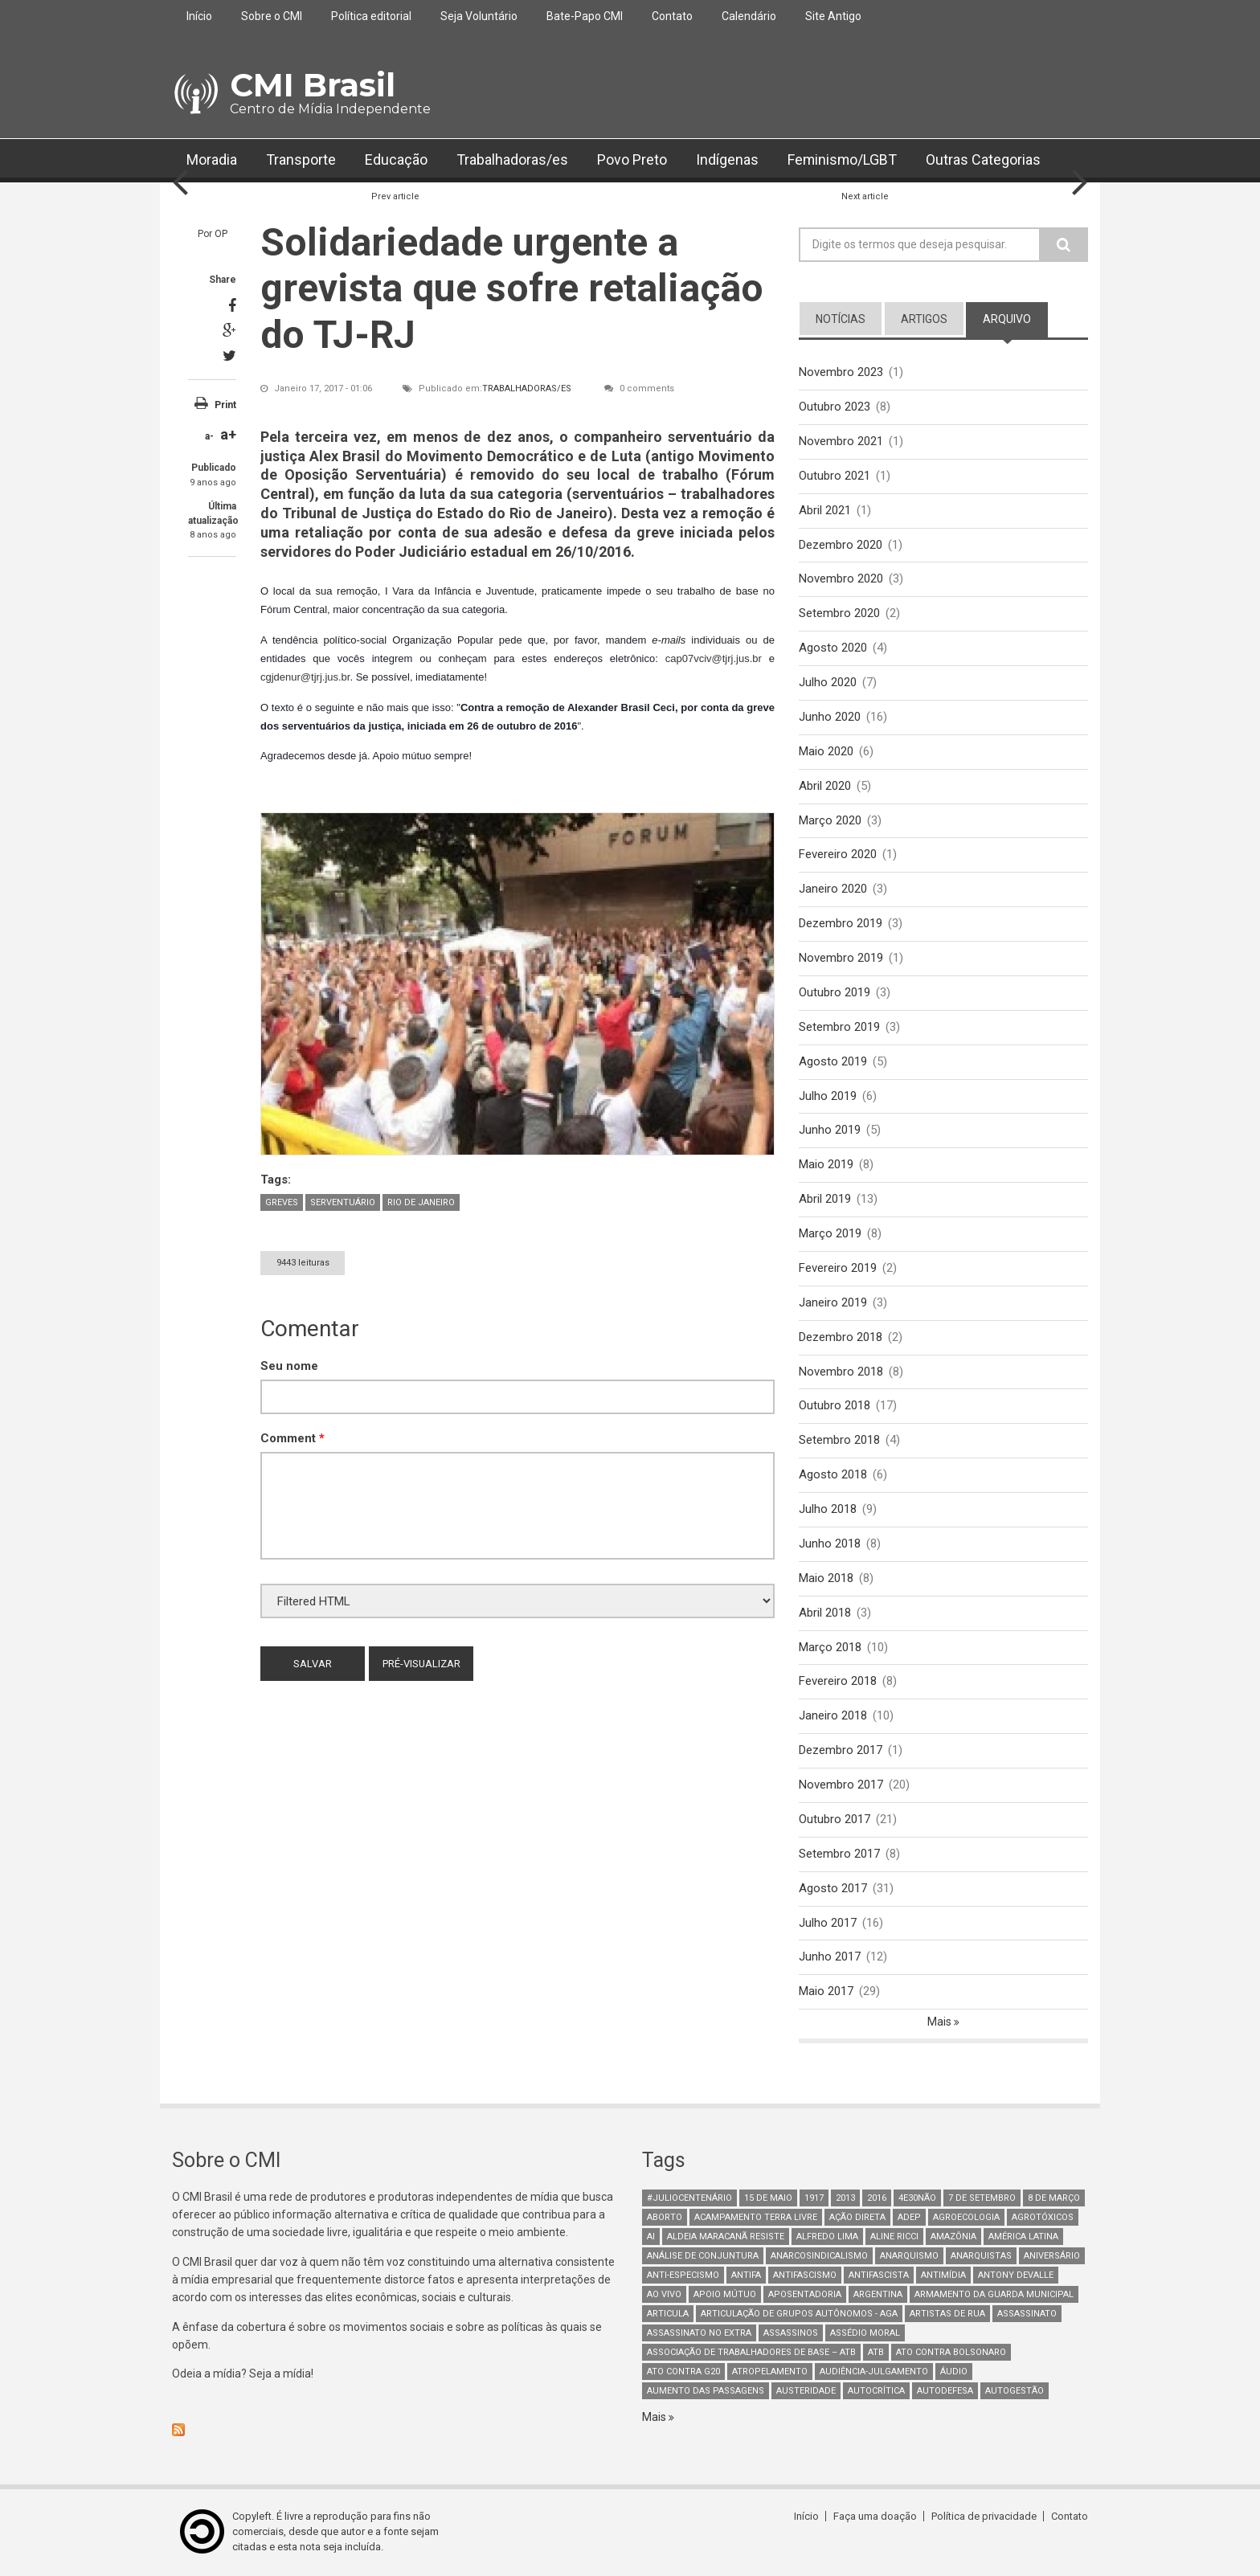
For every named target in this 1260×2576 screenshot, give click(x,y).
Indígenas (727, 160)
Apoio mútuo (724, 2295)
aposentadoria (804, 2295)
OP (221, 233)
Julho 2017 (828, 1923)
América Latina (1023, 2237)
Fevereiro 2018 (838, 1681)
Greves (281, 1202)
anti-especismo (683, 2276)
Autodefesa (945, 2391)
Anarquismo (909, 2256)
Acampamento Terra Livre (755, 2218)
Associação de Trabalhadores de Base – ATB (751, 2353)
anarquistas (981, 2256)
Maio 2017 (826, 1992)
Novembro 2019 (841, 958)
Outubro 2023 (834, 406)
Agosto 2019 (833, 1061)
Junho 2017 (830, 1957)
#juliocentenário (689, 2199)
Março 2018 (830, 1647)
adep (909, 2218)
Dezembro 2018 (840, 1337)
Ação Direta (857, 2218)
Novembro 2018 (841, 1371)
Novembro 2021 (841, 441)
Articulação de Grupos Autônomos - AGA (799, 2314)
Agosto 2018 (833, 1475)
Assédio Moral (865, 2334)
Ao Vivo (664, 2295)
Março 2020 (830, 820)
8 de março (1054, 2199)
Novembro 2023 (841, 372)
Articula (668, 2314)
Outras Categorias (984, 160)
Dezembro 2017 (840, 1751)
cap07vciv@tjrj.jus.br (713, 658)
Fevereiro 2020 (838, 855)
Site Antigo (833, 16)
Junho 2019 (830, 1130)
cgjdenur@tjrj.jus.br (305, 677)
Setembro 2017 (839, 1854)
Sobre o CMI (271, 16)
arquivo (1007, 319)
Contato (672, 16)
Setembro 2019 (839, 1027)
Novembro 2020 (841, 579)
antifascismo (805, 2276)
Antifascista (879, 2276)
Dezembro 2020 (840, 545)
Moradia (211, 160)
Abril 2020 (825, 786)
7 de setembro (982, 2199)
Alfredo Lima (827, 2237)
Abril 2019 (825, 1199)
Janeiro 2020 (833, 889)
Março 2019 (830, 1234)
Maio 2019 (826, 1165)
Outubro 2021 (834, 475)
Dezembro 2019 (840, 923)
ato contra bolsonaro (951, 2353)
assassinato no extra (699, 2334)
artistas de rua (947, 2314)
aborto (664, 2218)
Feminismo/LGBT (843, 160)
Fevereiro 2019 (838, 1268)
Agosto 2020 (833, 647)
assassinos (790, 2334)
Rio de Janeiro (421, 1202)
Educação (396, 160)
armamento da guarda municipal (994, 2295)
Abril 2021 (825, 510)
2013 (845, 2199)
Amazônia (953, 2237)
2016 (876, 2199)
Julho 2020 (828, 682)
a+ (228, 434)
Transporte (301, 160)
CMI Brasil (312, 84)
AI (651, 2237)
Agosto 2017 (833, 1888)
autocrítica (876, 2391)
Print (225, 405)
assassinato (1027, 2314)
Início (199, 16)
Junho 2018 (830, 1544)
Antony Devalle (1015, 2276)
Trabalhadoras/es (512, 160)
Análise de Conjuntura (703, 2256)
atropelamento (770, 2372)
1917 (814, 2199)
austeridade (806, 2391)
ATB (876, 2353)
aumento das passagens (705, 2391)
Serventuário (342, 1202)
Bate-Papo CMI (584, 16)
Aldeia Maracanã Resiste (725, 2237)
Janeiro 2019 (833, 1302)
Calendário (749, 16)
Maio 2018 (826, 1578)
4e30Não (917, 2199)
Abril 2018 (825, 1612)
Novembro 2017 (841, 1785)
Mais (940, 2022)
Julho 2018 (828, 1510)
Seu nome (289, 1366)
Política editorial (371, 16)
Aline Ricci (894, 2237)
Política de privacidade (984, 2517)
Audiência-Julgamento (874, 2372)
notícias (840, 319)
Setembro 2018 (839, 1440)
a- (209, 436)
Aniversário (1052, 2256)
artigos (924, 319)
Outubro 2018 (834, 1406)
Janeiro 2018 (833, 1716)
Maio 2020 (826, 751)
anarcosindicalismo (819, 2256)
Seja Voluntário (479, 16)
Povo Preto (632, 160)
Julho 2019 (828, 1096)
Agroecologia (966, 2218)
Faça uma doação (875, 2517)
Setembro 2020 (839, 613)
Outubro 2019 (834, 992)
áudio (954, 2372)
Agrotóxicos (1043, 2218)
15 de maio (768, 2199)
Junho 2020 (830, 716)
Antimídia (943, 2276)
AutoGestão (1014, 2391)
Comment (292, 1438)
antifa (746, 2276)
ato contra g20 (683, 2372)
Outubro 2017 (834, 1820)
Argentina (877, 2295)
